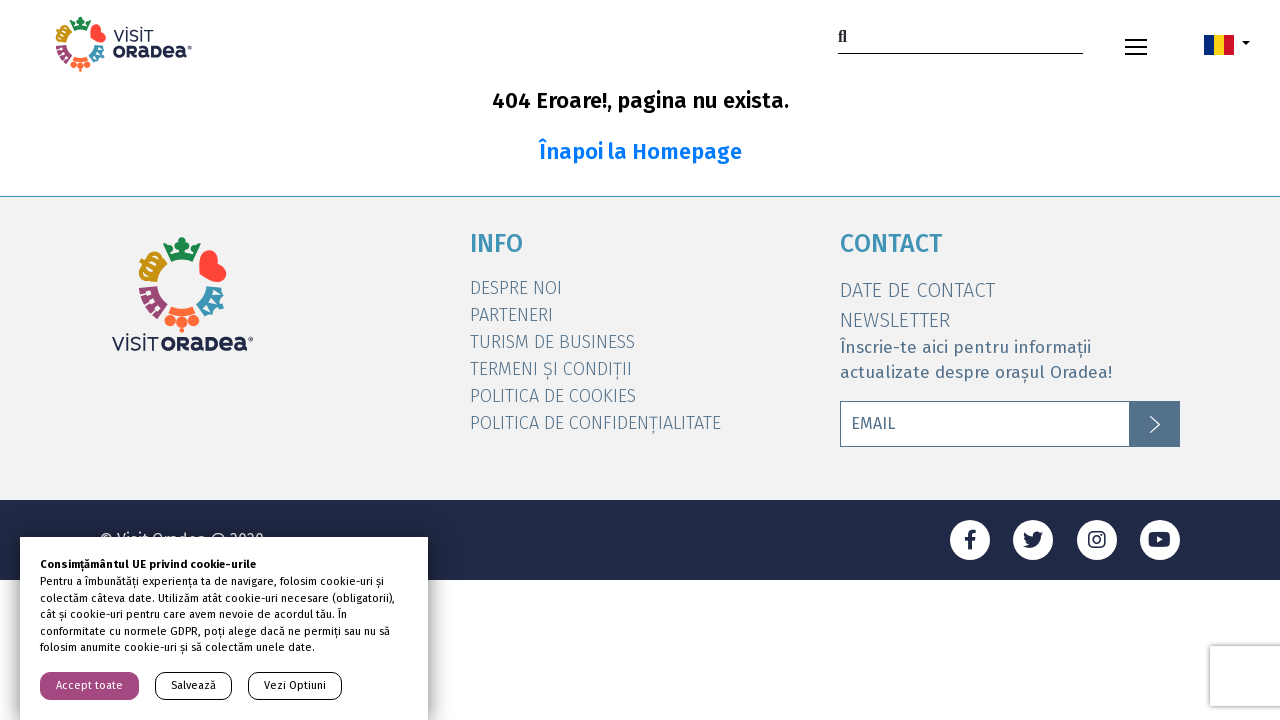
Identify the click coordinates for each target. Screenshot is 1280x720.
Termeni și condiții (551, 369)
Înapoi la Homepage (640, 152)
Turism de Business (552, 342)
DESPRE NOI (516, 288)
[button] (1227, 44)
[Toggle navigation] (1136, 44)
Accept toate (89, 685)
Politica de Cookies (553, 396)
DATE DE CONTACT (917, 290)
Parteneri (511, 315)
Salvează (193, 685)
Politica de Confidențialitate (595, 423)
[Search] (960, 36)
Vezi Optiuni (295, 685)
